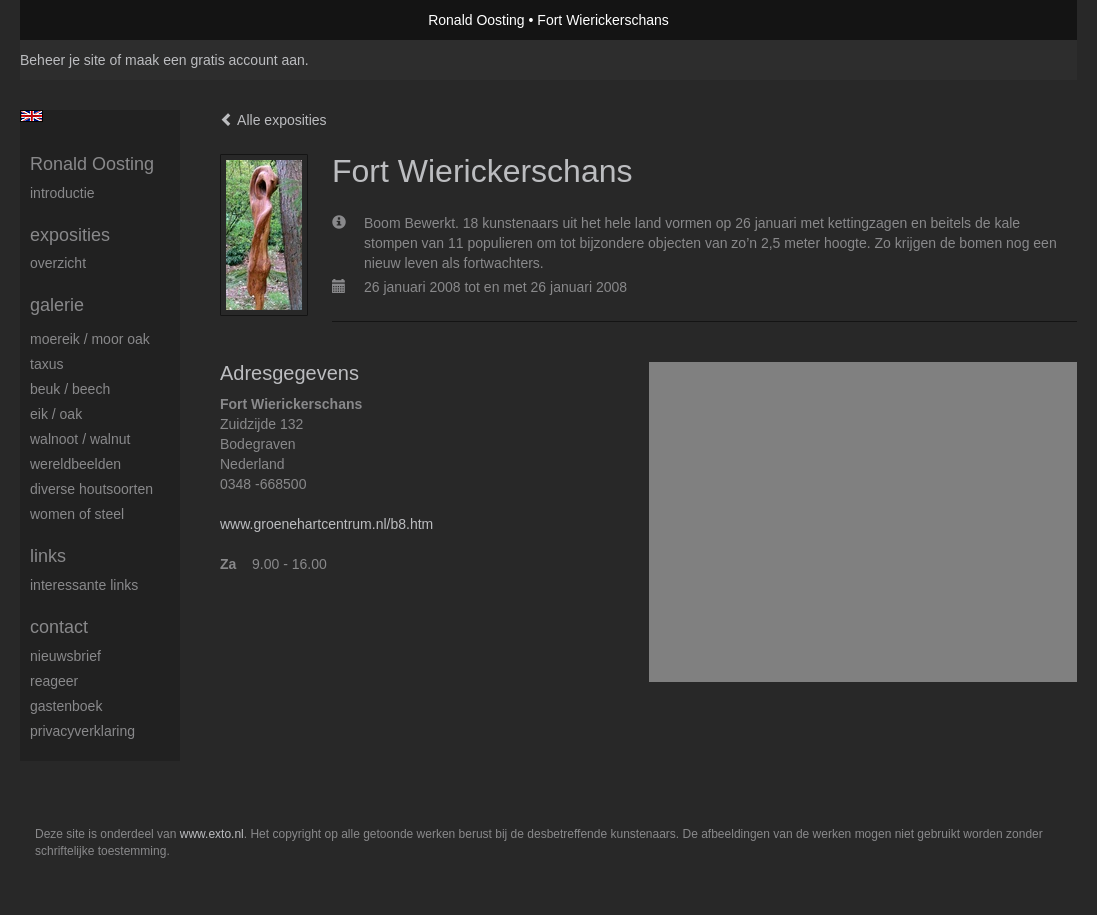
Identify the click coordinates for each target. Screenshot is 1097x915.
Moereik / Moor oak (90, 339)
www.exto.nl (212, 834)
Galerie (57, 305)
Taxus (46, 364)
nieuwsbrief (65, 656)
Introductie (62, 193)
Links (48, 556)
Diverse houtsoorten (91, 489)
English (31, 116)
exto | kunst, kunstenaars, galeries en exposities (76, 20)
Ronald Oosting (476, 20)
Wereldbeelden (75, 464)
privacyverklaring (82, 731)
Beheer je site (63, 60)
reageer (54, 681)
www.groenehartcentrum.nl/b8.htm (326, 524)
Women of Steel (77, 514)
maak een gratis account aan (215, 60)
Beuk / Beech (70, 389)
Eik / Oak (56, 414)
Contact (59, 627)
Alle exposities (273, 120)
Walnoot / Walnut (80, 439)
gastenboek (66, 706)
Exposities (70, 235)
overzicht (58, 263)
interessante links (84, 585)
